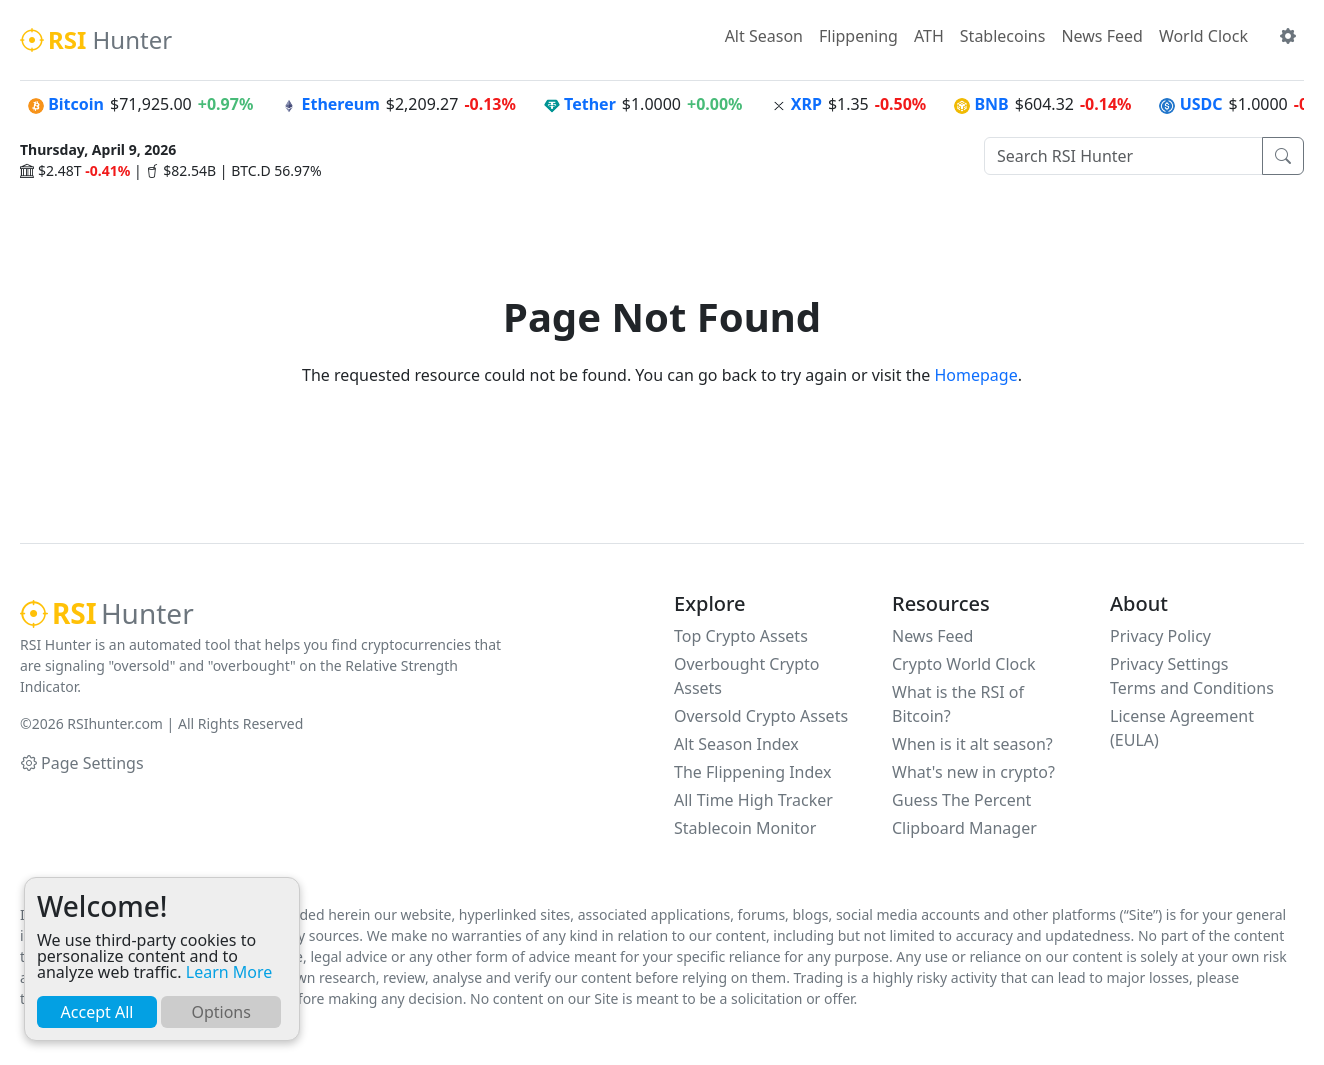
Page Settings (82, 763)
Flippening (858, 36)
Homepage (975, 375)
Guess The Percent (961, 800)
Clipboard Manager (964, 828)
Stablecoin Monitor (745, 828)
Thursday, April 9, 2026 (98, 149)
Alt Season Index (736, 744)
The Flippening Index (752, 772)
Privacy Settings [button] (1169, 664)
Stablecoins (1003, 36)
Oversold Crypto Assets (761, 716)
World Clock (1203, 36)
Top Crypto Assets (741, 636)
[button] (1288, 36)
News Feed (1101, 36)
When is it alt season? (972, 744)
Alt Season (764, 36)
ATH (929, 36)
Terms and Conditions (1192, 688)
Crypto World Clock (963, 664)
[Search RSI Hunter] (1123, 156)
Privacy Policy (1160, 636)
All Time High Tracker (753, 800)
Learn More (229, 972)
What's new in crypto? (973, 772)
